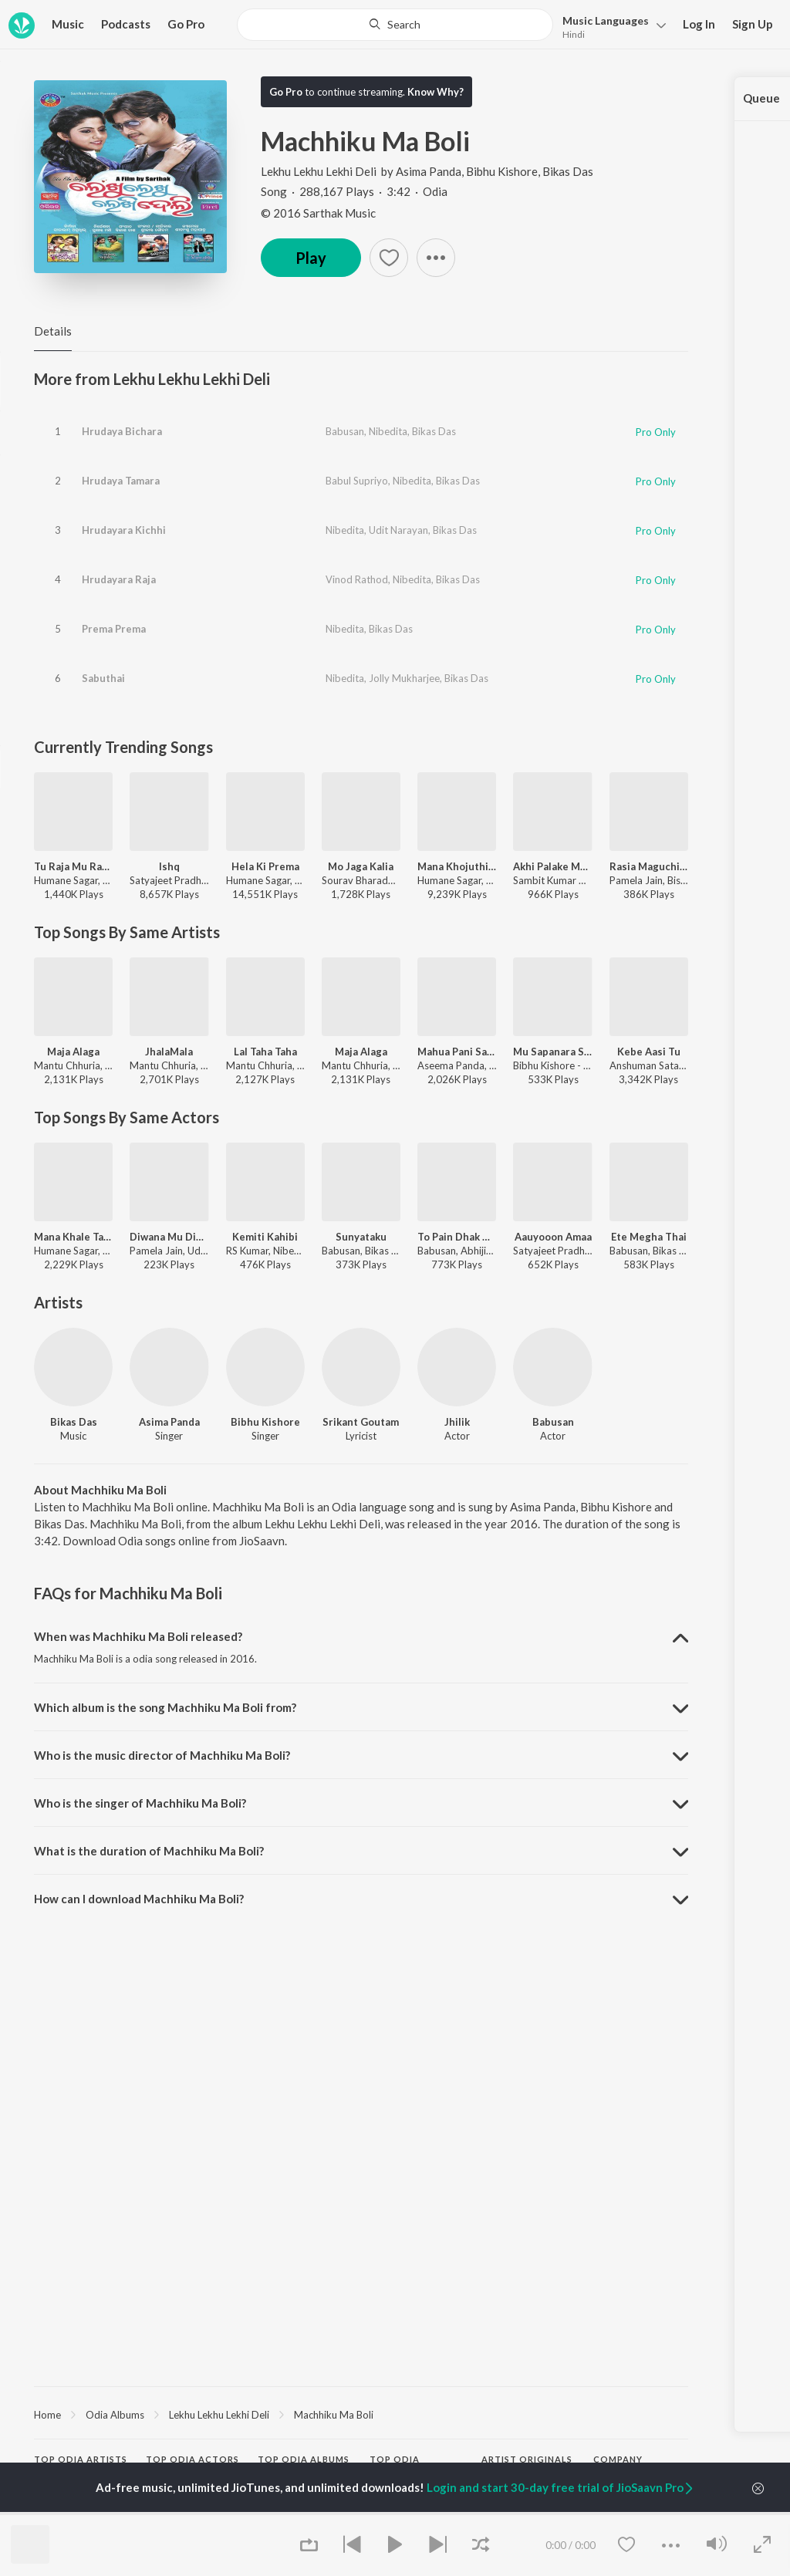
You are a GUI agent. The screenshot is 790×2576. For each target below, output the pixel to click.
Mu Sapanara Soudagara (552, 1051)
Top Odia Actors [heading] (192, 2459)
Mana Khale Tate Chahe (73, 1237)
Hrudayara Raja (119, 579)
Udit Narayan (398, 530)
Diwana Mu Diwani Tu (169, 1237)
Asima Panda (428, 171)
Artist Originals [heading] (526, 2459)
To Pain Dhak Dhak (456, 1237)
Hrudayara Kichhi (124, 530)
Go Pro (185, 24)
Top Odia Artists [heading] (80, 2459)
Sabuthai (103, 678)
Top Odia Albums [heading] (303, 2459)
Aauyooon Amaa (553, 1237)
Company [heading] (618, 2459)
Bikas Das (567, 171)
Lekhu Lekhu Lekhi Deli (320, 171)
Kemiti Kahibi (265, 1237)
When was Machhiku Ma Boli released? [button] (138, 1636)
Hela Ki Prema (265, 866)
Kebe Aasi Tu (648, 1051)
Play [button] (310, 257)
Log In (699, 24)
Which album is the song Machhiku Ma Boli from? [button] (165, 1707)
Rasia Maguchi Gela (648, 866)
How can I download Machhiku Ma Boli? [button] (139, 1899)
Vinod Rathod (357, 579)
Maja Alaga (73, 1051)
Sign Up (752, 24)
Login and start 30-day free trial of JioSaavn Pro (561, 2487)
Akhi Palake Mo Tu (552, 866)
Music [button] (68, 24)
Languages (605, 20)
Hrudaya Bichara (122, 431)
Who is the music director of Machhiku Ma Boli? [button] (162, 1755)
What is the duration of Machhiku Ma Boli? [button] (149, 1851)
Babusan (345, 431)
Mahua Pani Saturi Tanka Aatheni (456, 1051)
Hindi (573, 34)
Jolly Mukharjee (404, 678)
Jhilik (457, 1422)
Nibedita (388, 431)
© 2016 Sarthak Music (318, 213)
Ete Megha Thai (649, 1237)
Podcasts (125, 24)
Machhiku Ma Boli (333, 2415)
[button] (610, 26)
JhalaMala (169, 1051)
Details (53, 331)
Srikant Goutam (360, 1422)
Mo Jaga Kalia (360, 866)
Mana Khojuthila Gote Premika (456, 866)
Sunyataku (361, 1237)
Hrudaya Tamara (121, 480)
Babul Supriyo (357, 480)
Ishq (169, 866)
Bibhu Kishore (502, 171)
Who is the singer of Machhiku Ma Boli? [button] (140, 1803)
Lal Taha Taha (265, 1051)
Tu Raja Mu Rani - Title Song (73, 866)
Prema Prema (114, 629)
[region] (361, 2414)
